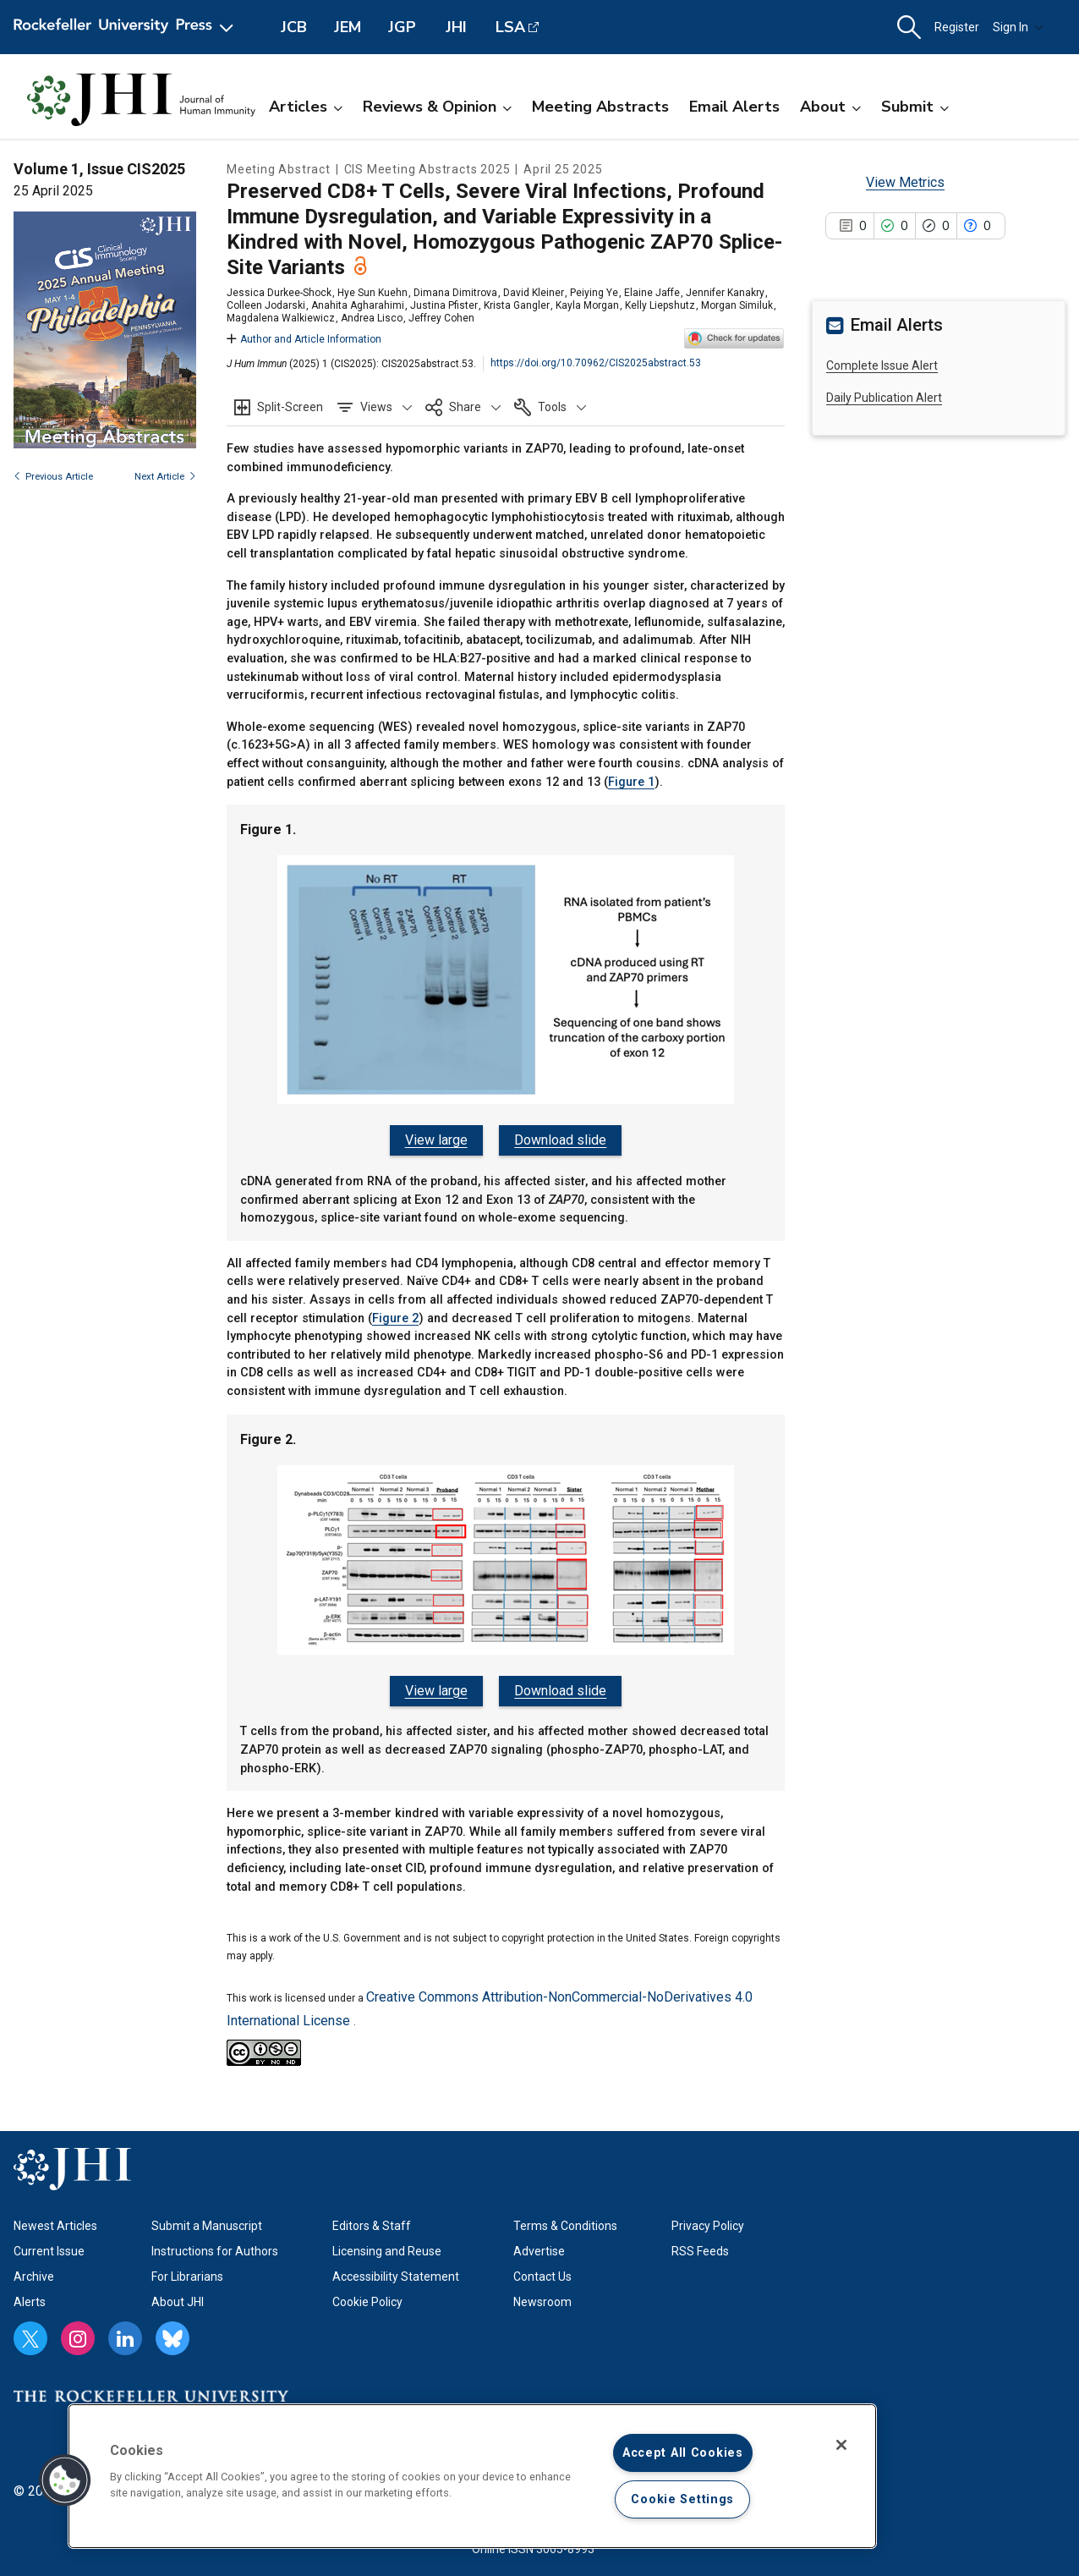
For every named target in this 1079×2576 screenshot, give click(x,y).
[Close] (841, 2444)
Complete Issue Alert (882, 365)
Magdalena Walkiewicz (281, 318)
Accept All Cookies (682, 2453)
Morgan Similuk (737, 305)
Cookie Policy (367, 2296)
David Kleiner (533, 293)
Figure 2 (395, 1315)
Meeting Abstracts (600, 106)
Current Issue (49, 2245)
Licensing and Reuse (386, 2245)
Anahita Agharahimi (357, 305)
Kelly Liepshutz (660, 305)
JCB (294, 27)
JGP (402, 27)
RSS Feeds (700, 2245)
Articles (305, 106)
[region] (472, 2476)
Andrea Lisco (372, 318)
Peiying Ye (594, 293)
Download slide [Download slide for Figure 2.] (559, 1687)
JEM (347, 27)
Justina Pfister (444, 305)
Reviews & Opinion (437, 106)
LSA (510, 27)
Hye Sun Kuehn (372, 293)
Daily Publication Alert (884, 397)
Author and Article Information (304, 339)
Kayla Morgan (587, 305)
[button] (909, 27)
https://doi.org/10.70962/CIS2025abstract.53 (595, 363)
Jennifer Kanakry (725, 293)
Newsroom (542, 2296)
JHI (456, 27)
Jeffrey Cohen (441, 318)
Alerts (30, 2296)
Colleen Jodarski (266, 305)
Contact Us (542, 2270)
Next (165, 476)
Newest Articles (55, 2220)
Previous (53, 476)
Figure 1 (631, 782)
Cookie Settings (682, 2499)
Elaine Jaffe (652, 293)
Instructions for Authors (214, 2245)
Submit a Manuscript (206, 2220)
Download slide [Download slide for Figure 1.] (559, 1140)
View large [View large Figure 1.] (438, 1140)
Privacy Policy (707, 2220)
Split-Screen (290, 407)
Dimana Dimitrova (455, 293)
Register (956, 27)
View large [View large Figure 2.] (438, 1687)
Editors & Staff (371, 2220)
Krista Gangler (517, 305)
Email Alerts (734, 106)
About (830, 106)
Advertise (539, 2245)
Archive (34, 2270)
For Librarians (187, 2270)
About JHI (177, 2296)
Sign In (1018, 27)
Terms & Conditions (565, 2220)
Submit (915, 106)
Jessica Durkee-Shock (279, 293)
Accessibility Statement (395, 2270)
